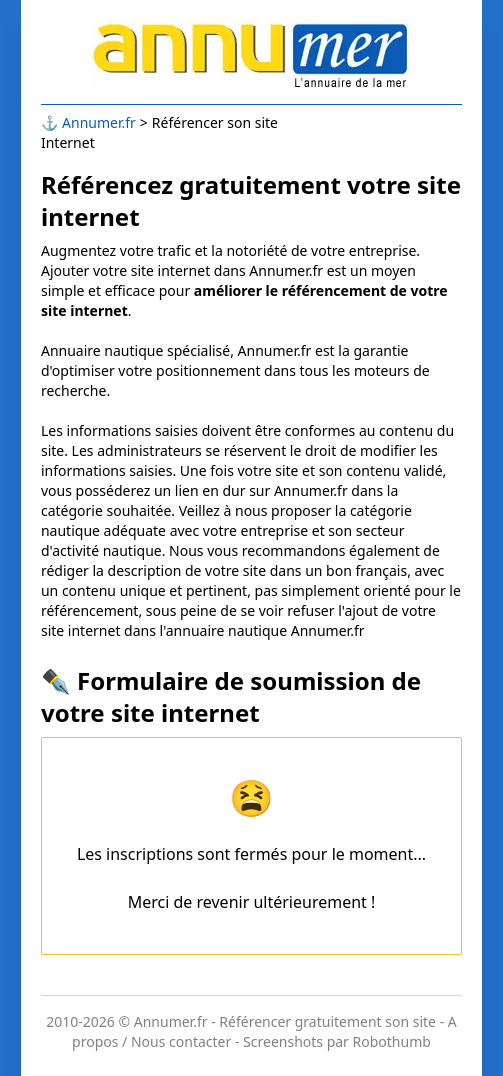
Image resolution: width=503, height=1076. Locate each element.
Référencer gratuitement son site (327, 1021)
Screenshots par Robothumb (337, 1041)
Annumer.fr (99, 122)
